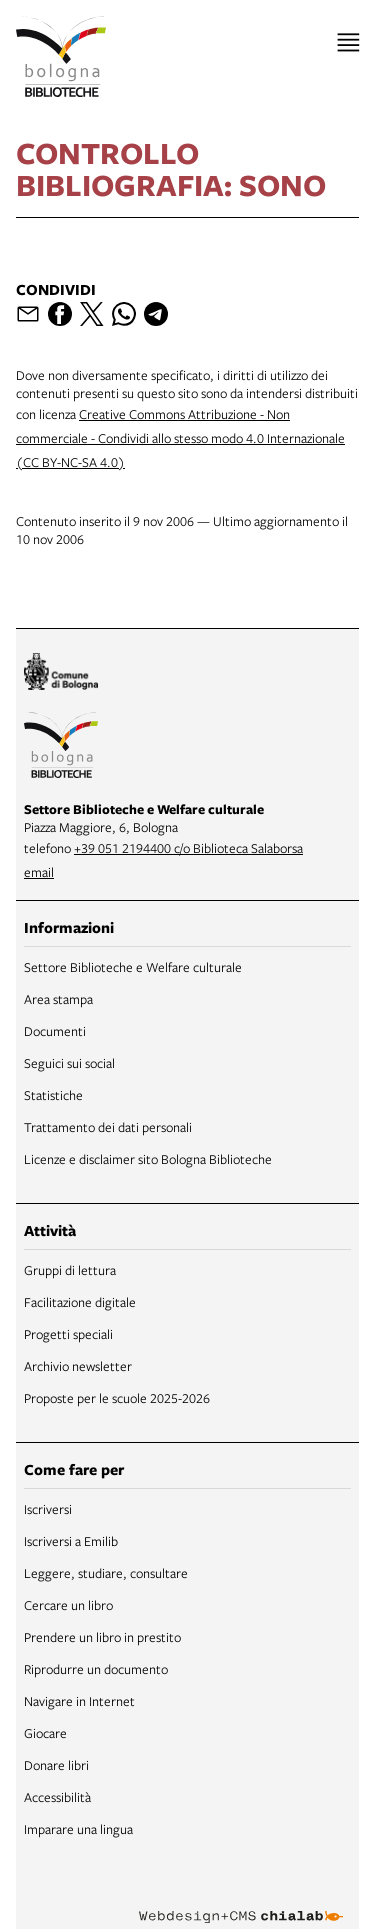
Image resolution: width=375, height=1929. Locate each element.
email (39, 872)
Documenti (55, 1031)
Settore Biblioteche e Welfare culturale (133, 967)
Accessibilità (57, 1797)
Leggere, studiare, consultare (106, 1573)
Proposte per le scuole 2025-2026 (117, 1398)
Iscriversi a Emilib (71, 1541)
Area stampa (58, 999)
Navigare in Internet (79, 1701)
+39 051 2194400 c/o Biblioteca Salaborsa (188, 848)
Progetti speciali (68, 1334)
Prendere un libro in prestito (102, 1637)
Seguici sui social (69, 1063)
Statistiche (53, 1095)
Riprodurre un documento (96, 1669)
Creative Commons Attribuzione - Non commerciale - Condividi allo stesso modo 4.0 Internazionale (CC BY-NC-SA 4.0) (180, 438)
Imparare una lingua (78, 1829)
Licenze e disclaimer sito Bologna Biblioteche (148, 1159)
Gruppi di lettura (70, 1270)
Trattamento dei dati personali (108, 1127)
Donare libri (56, 1765)
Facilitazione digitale (80, 1302)
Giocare (45, 1733)
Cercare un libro (68, 1605)
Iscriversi (48, 1509)
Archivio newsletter (78, 1366)
